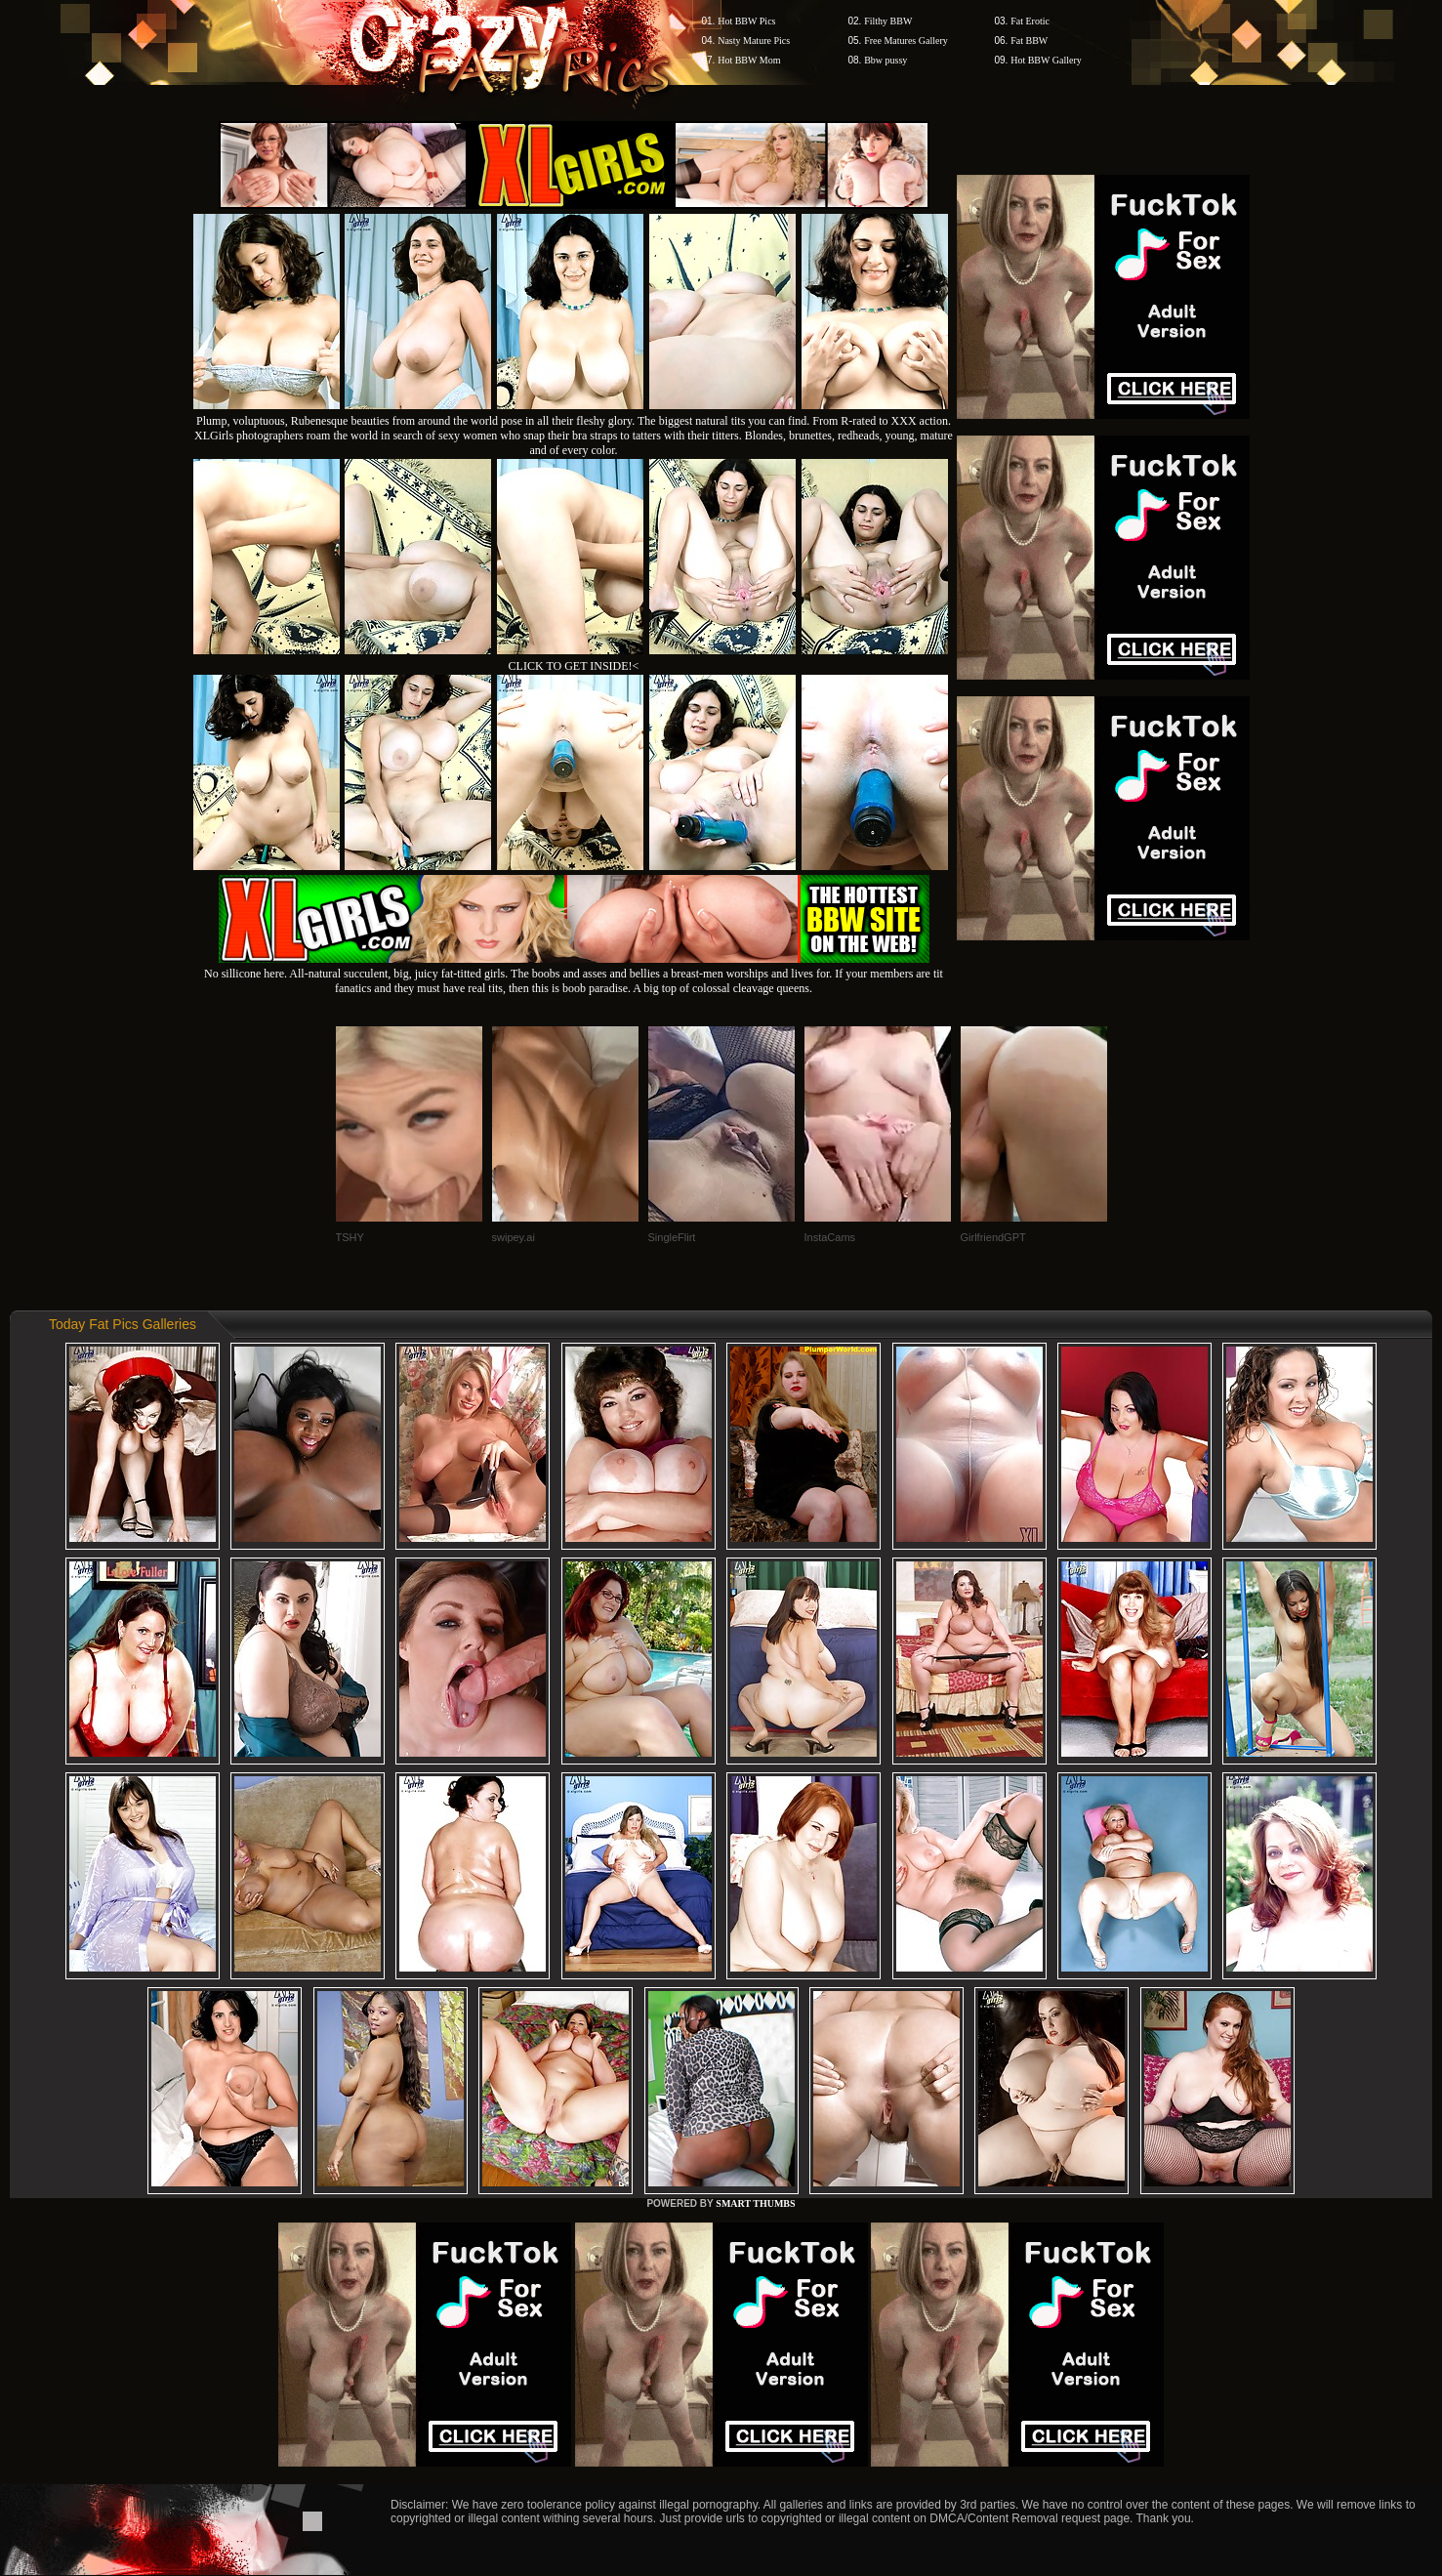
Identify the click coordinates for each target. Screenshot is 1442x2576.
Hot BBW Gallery (1046, 60)
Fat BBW (1029, 40)
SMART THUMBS (755, 2203)
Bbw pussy (885, 60)
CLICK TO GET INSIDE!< (574, 666)
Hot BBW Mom (749, 60)
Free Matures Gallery (906, 40)
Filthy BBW (888, 21)
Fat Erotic (1030, 21)
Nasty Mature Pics (754, 40)
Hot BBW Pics (746, 21)
